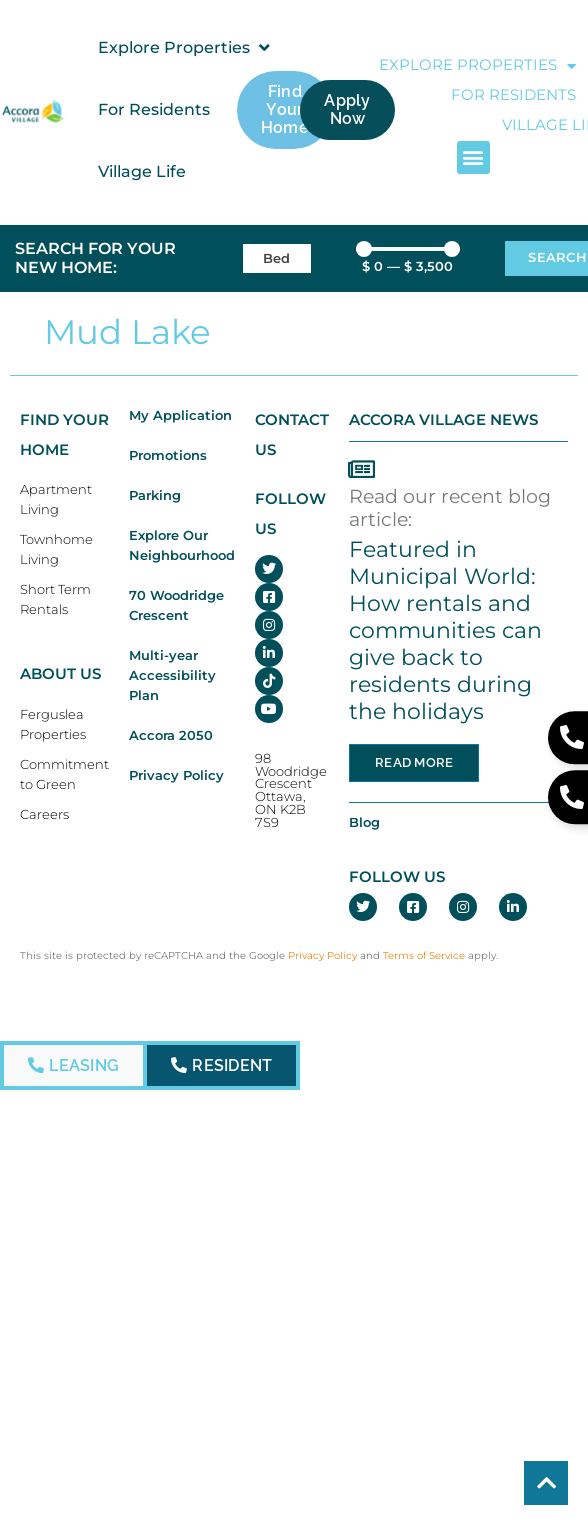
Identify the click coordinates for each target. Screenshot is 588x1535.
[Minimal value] (408, 249)
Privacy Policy (176, 775)
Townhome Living (56, 549)
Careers (44, 814)
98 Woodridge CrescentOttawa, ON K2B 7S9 (291, 790)
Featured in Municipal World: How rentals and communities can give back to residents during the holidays (445, 629)
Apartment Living (56, 499)
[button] (185, 48)
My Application (180, 415)
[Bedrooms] (277, 258)
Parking (155, 495)
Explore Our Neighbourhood (182, 545)
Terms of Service (424, 955)
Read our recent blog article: (450, 507)
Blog (364, 822)
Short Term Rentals (55, 599)
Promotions (168, 455)
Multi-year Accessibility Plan (172, 675)
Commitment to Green (64, 774)
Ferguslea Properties (53, 724)
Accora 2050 (171, 735)
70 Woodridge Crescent (176, 605)
